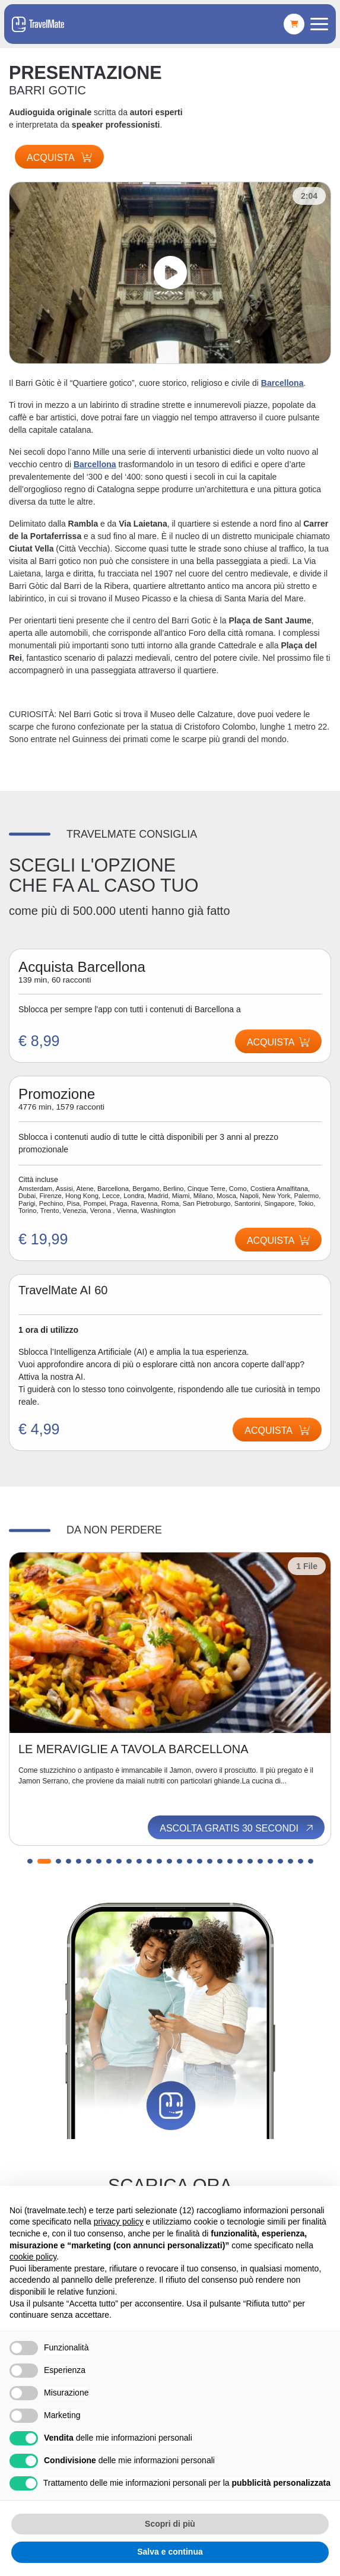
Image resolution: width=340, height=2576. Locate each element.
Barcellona (282, 383)
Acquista (59, 158)
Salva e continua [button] (169, 2551)
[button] (34, 1861)
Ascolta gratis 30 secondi (237, 1828)
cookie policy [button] (32, 2256)
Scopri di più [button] (170, 2524)
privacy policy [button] (119, 2221)
